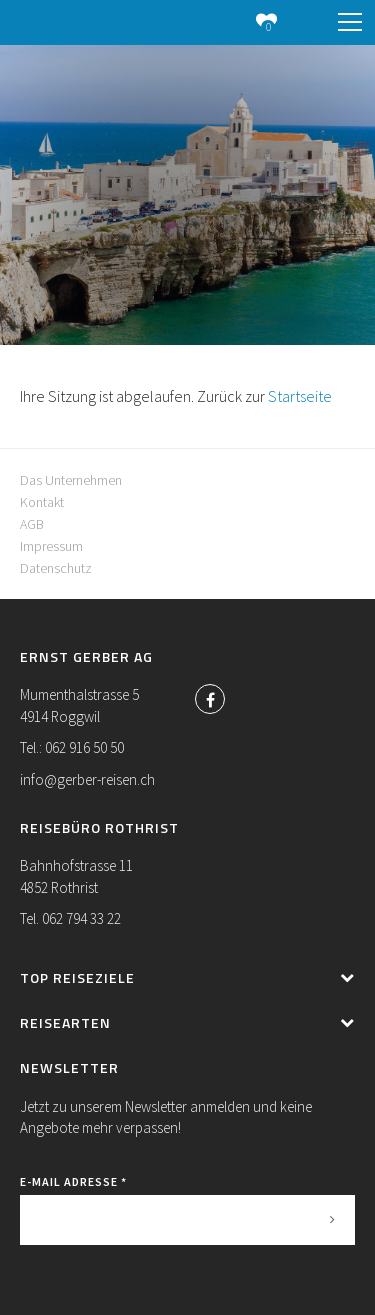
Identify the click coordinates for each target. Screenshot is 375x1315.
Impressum (51, 546)
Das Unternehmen (71, 480)
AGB (32, 524)
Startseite (300, 396)
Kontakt (42, 502)
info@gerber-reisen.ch (87, 779)
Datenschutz (56, 568)
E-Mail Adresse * (73, 1181)
